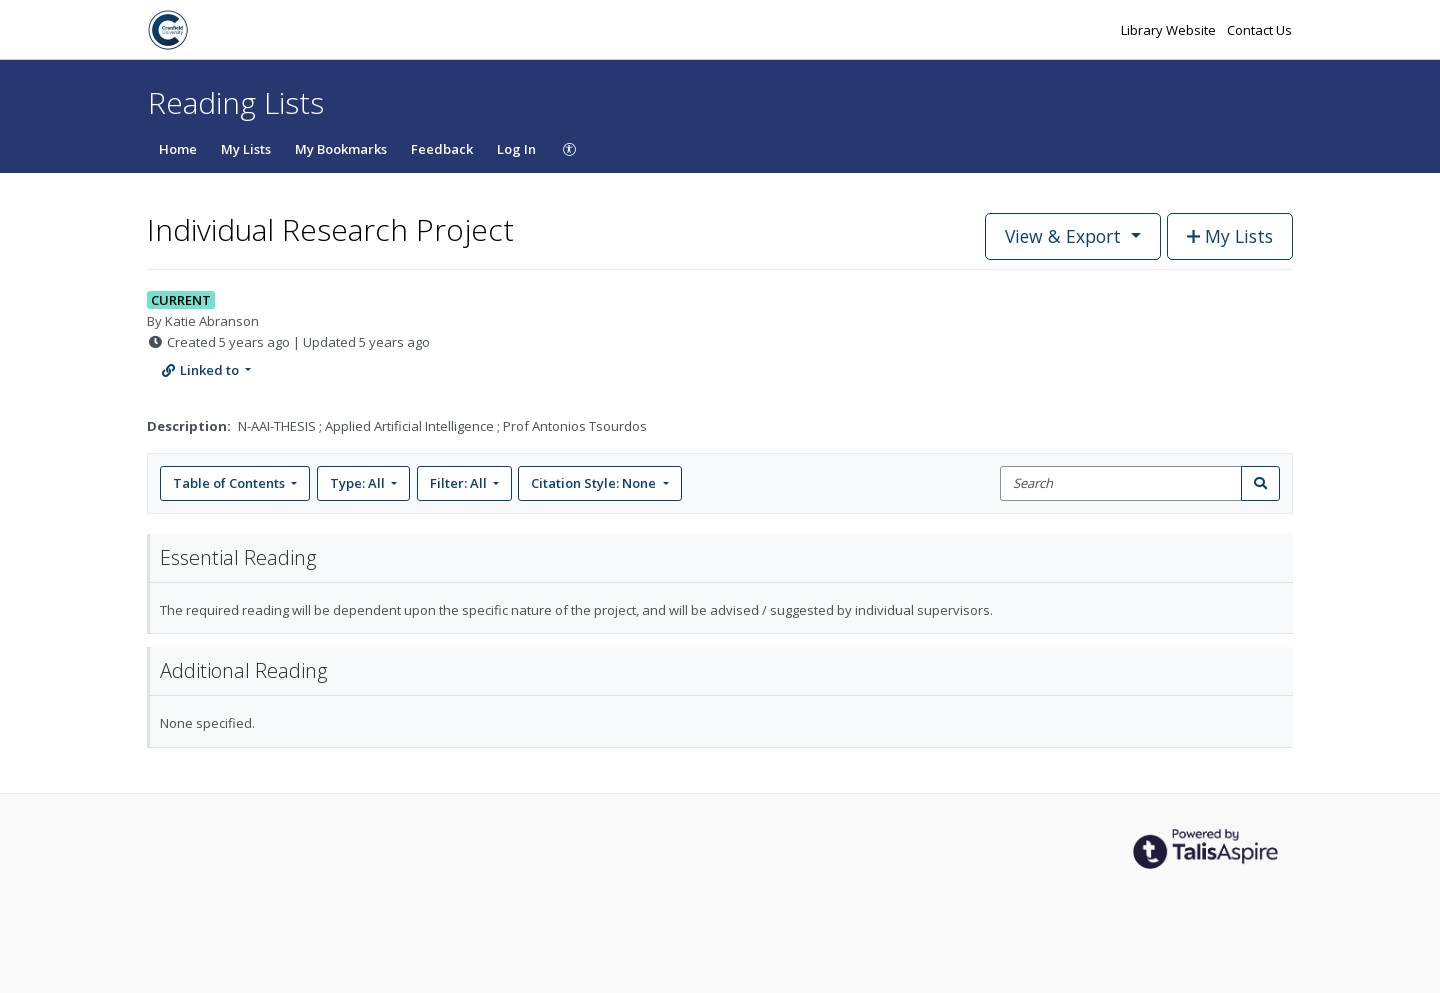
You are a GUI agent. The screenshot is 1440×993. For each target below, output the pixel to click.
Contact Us (1259, 30)
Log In (516, 149)
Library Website (1170, 30)
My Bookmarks (341, 149)
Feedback (442, 149)
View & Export (1065, 236)
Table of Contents (230, 483)
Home (178, 149)
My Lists (246, 149)
